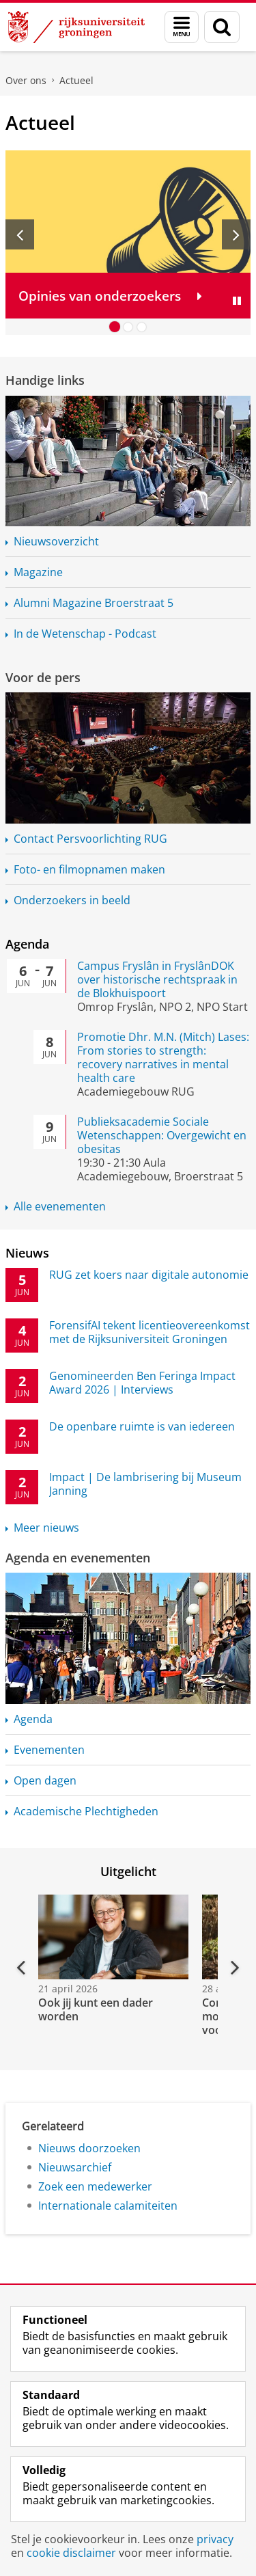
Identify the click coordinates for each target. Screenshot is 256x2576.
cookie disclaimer (71, 2552)
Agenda (27, 944)
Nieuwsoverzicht (56, 541)
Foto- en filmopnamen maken (89, 869)
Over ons (25, 80)
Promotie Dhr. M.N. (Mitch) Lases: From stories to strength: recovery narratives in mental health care (163, 1057)
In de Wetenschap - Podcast (85, 633)
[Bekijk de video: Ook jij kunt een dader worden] (112, 1937)
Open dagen (45, 1780)
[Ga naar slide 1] (115, 327)
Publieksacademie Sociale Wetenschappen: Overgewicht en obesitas (161, 1135)
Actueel (76, 80)
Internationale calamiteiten (107, 2205)
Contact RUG (90, 838)
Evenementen (49, 1750)
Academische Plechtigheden (86, 1811)
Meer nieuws (46, 1527)
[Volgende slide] (236, 234)
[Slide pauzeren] (237, 300)
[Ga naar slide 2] (128, 327)
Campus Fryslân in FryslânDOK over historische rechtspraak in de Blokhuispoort (157, 979)
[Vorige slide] (19, 234)
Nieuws (27, 1253)
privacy (215, 2539)
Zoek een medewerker (95, 2186)
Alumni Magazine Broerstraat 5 (93, 603)
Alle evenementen (60, 1206)
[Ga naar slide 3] (142, 327)
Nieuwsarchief (74, 2167)
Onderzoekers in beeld (72, 900)
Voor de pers (43, 677)
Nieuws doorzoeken (89, 2148)
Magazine (38, 572)
